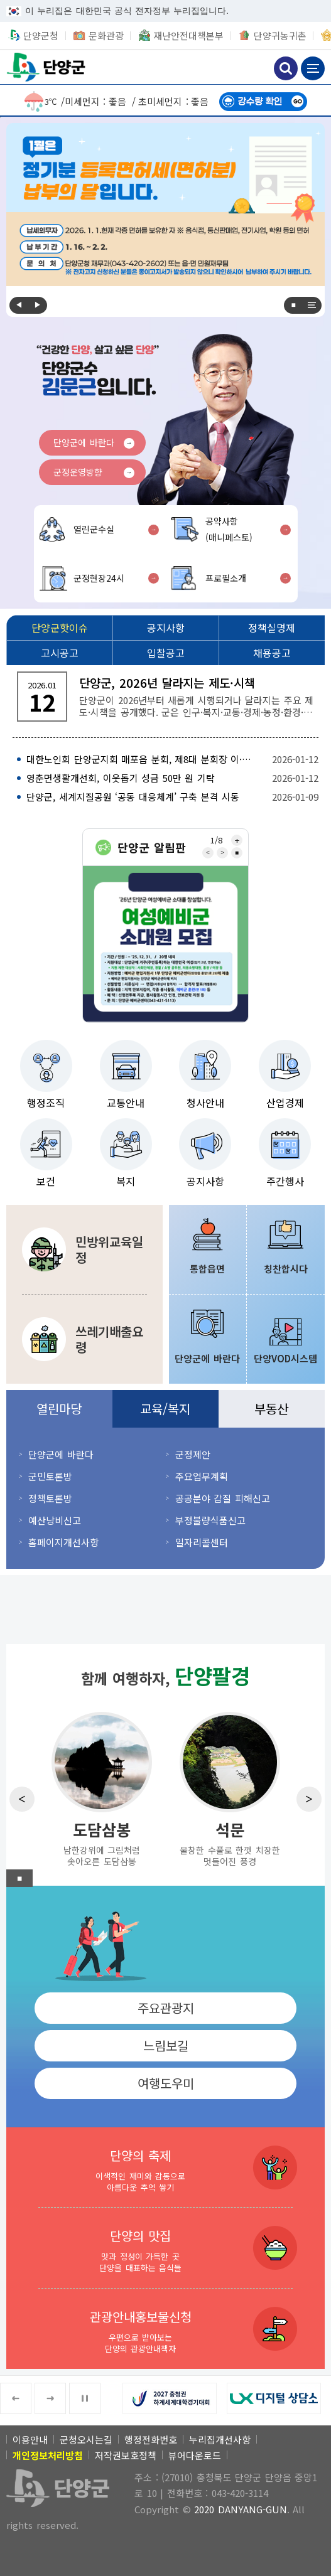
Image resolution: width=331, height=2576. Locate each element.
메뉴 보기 (313, 68)
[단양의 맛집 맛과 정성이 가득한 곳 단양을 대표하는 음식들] (165, 2248)
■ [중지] (293, 305)
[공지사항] (165, 627)
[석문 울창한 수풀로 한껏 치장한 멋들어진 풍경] (230, 1788)
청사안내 (205, 1102)
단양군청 (47, 67)
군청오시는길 (86, 2439)
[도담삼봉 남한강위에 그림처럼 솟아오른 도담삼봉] (102, 1788)
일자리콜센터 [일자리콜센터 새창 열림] (201, 1542)
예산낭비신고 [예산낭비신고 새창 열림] (54, 1520)
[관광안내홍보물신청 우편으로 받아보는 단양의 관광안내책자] (165, 2329)
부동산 (271, 1408)
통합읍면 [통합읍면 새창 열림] (207, 1268)
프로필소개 (225, 578)
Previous (18, 305)
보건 (45, 1181)
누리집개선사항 (220, 2439)
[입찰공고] (165, 652)
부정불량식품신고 (210, 1520)
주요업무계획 (201, 1476)
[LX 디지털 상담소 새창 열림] (279, 2398)
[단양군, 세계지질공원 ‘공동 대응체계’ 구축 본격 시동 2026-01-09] (165, 797)
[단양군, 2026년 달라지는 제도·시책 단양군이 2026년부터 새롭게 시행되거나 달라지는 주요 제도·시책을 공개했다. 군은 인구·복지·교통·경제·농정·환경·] (165, 696)
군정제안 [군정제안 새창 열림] (192, 1454)
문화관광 (106, 35)
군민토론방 (50, 1476)
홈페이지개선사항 (63, 1542)
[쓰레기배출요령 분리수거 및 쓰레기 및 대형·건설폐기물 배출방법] (84, 1339)
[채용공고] (272, 652)
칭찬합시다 (286, 1268)
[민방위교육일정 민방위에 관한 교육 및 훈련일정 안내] (84, 1249)
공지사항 (205, 1181)
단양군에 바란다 (83, 442)
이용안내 (30, 2439)
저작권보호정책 (125, 2455)
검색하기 (286, 68)
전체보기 (312, 305)
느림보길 (165, 2045)
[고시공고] (59, 652)
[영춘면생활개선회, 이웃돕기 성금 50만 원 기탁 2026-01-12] (165, 778)
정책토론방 (50, 1498)
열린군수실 (93, 529)
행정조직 (46, 1102)
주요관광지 (166, 2008)
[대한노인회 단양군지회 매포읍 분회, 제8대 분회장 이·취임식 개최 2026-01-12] (165, 759)
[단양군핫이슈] (59, 627)
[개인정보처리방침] (47, 2455)
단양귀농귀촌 (280, 35)
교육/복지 (165, 1408)
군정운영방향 (77, 472)
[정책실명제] (272, 627)
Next (37, 305)
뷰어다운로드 (194, 2455)
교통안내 (125, 1102)
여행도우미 (166, 2083)
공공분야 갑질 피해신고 (222, 1498)
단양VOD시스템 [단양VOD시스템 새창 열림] (285, 1358)
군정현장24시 (98, 578)
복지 (125, 1181)
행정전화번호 (150, 2439)
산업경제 (285, 1102)
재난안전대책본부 (188, 35)
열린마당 (59, 1408)
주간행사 (285, 1181)
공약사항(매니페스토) (228, 529)
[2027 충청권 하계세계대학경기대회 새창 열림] (174, 2398)
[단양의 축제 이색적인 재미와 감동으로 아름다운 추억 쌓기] (165, 2167)
